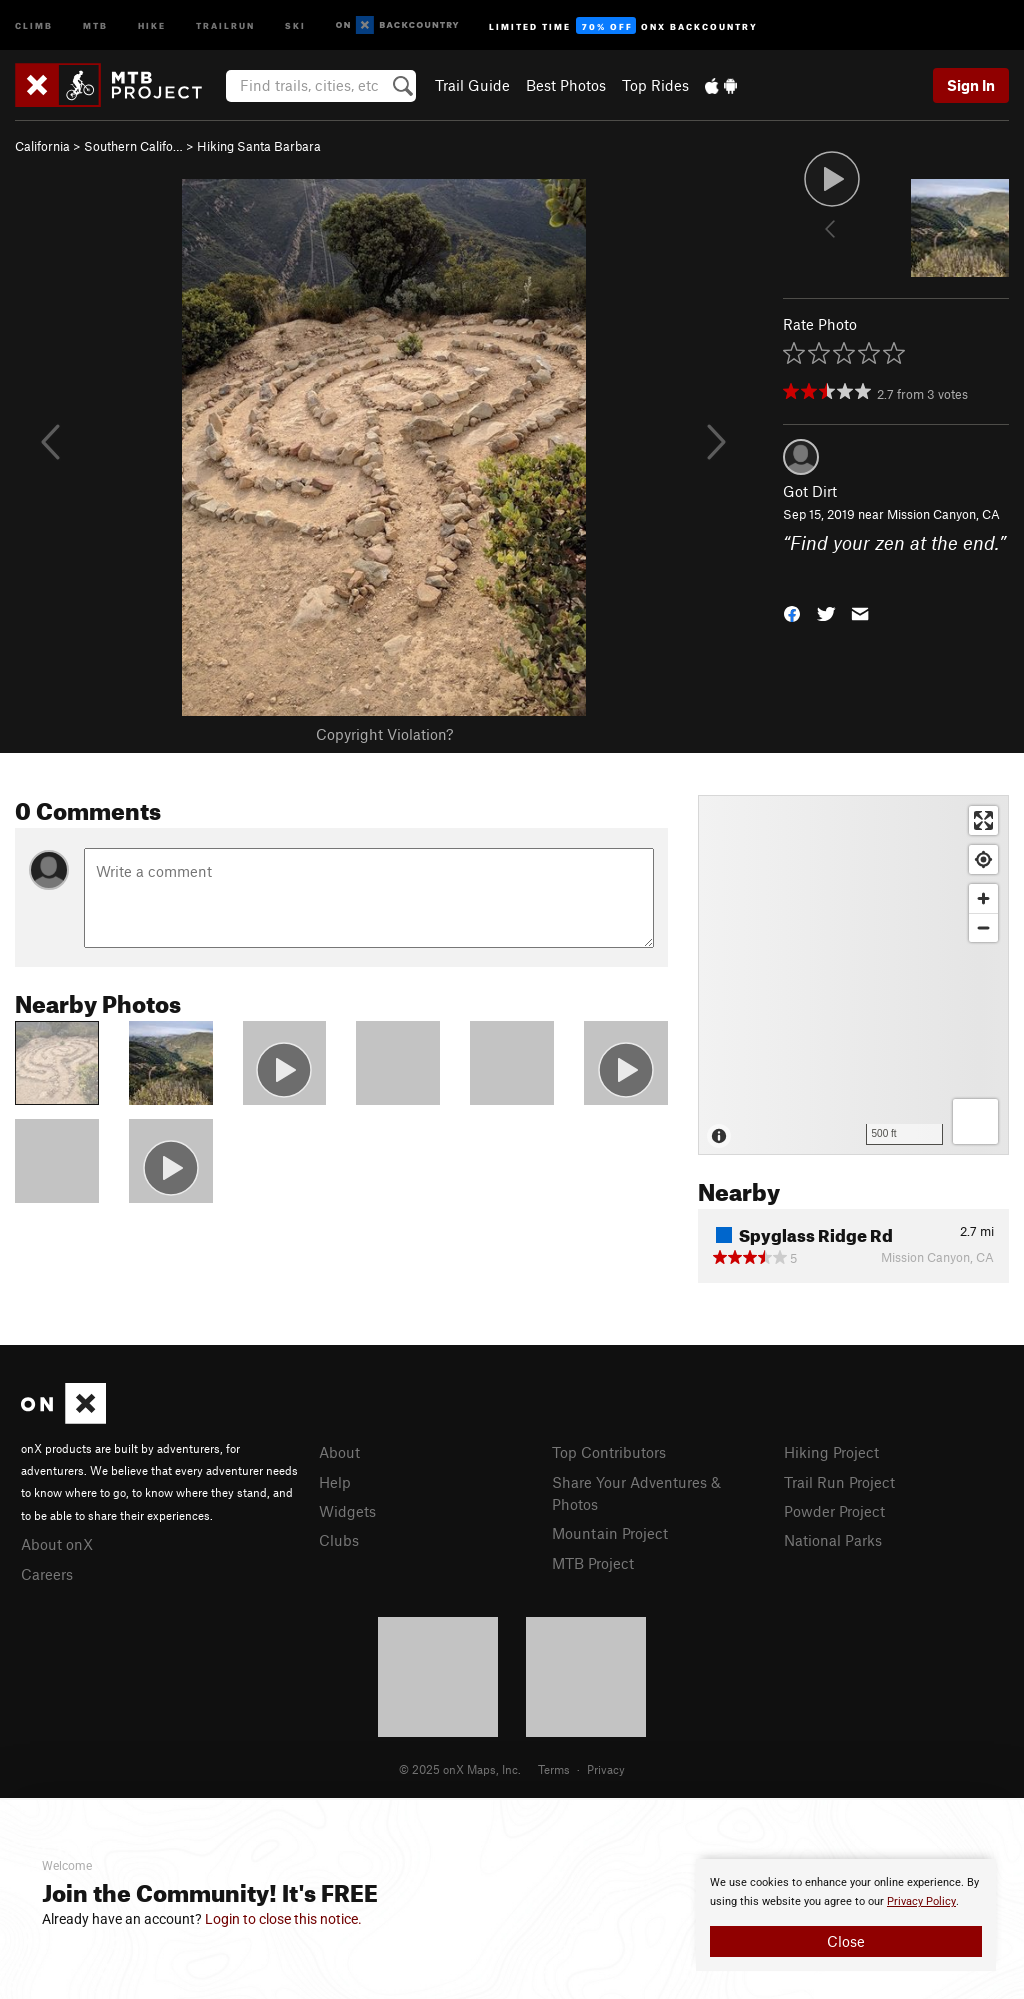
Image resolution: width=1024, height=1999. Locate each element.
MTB (95, 24)
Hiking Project (831, 1452)
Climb (34, 24)
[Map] (853, 975)
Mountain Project (610, 1533)
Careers (47, 1574)
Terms (554, 1769)
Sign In (971, 85)
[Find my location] (983, 859)
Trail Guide (472, 85)
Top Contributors (609, 1452)
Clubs (339, 1540)
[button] (792, 612)
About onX (57, 1544)
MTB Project (593, 1563)
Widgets (347, 1511)
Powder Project (834, 1511)
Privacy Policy (921, 1901)
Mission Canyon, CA (943, 514)
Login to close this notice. (283, 1919)
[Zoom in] (983, 898)
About (339, 1452)
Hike (152, 24)
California (42, 146)
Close (846, 1941)
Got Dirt (810, 491)
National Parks (833, 1540)
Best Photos (566, 85)
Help (335, 1482)
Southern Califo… (133, 146)
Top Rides (655, 85)
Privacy (606, 1769)
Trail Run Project (839, 1482)
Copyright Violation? (384, 734)
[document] (846, 1915)
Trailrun (225, 24)
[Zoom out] (983, 927)
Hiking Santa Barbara (259, 146)
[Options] (975, 1121)
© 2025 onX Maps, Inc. (460, 1769)
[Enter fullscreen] (983, 820)
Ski (295, 24)
